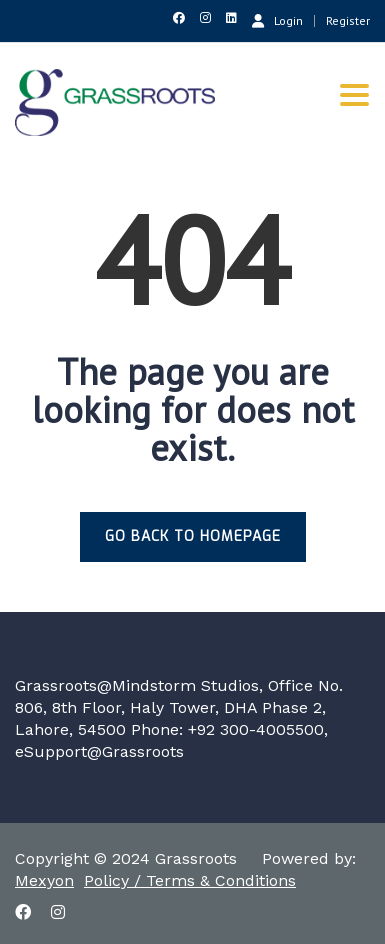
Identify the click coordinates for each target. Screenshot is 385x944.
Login (277, 20)
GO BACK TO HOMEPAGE (193, 536)
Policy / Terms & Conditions (190, 880)
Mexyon (44, 880)
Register (348, 21)
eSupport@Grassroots (99, 751)
